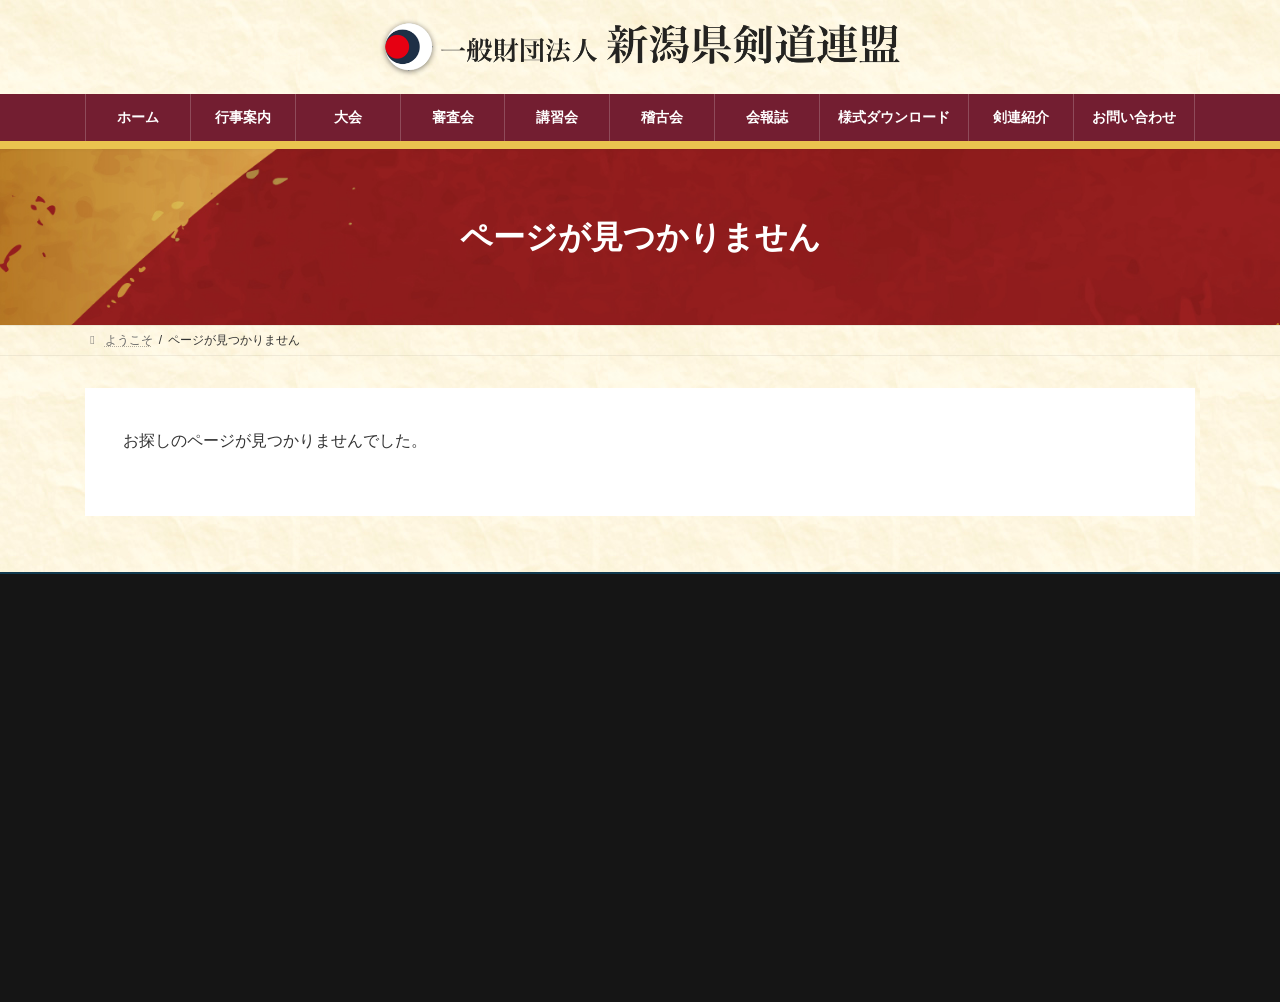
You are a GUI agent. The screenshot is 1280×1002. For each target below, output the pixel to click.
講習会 (495, 811)
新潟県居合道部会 (911, 821)
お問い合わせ (276, 592)
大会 (489, 742)
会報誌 (495, 881)
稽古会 (495, 846)
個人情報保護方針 (152, 592)
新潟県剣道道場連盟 (917, 794)
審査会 (495, 776)
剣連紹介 (501, 916)
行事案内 (501, 707)
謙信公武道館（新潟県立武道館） (953, 874)
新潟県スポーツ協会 (917, 768)
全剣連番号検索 (905, 715)
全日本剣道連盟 (905, 741)
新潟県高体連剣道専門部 (929, 848)
